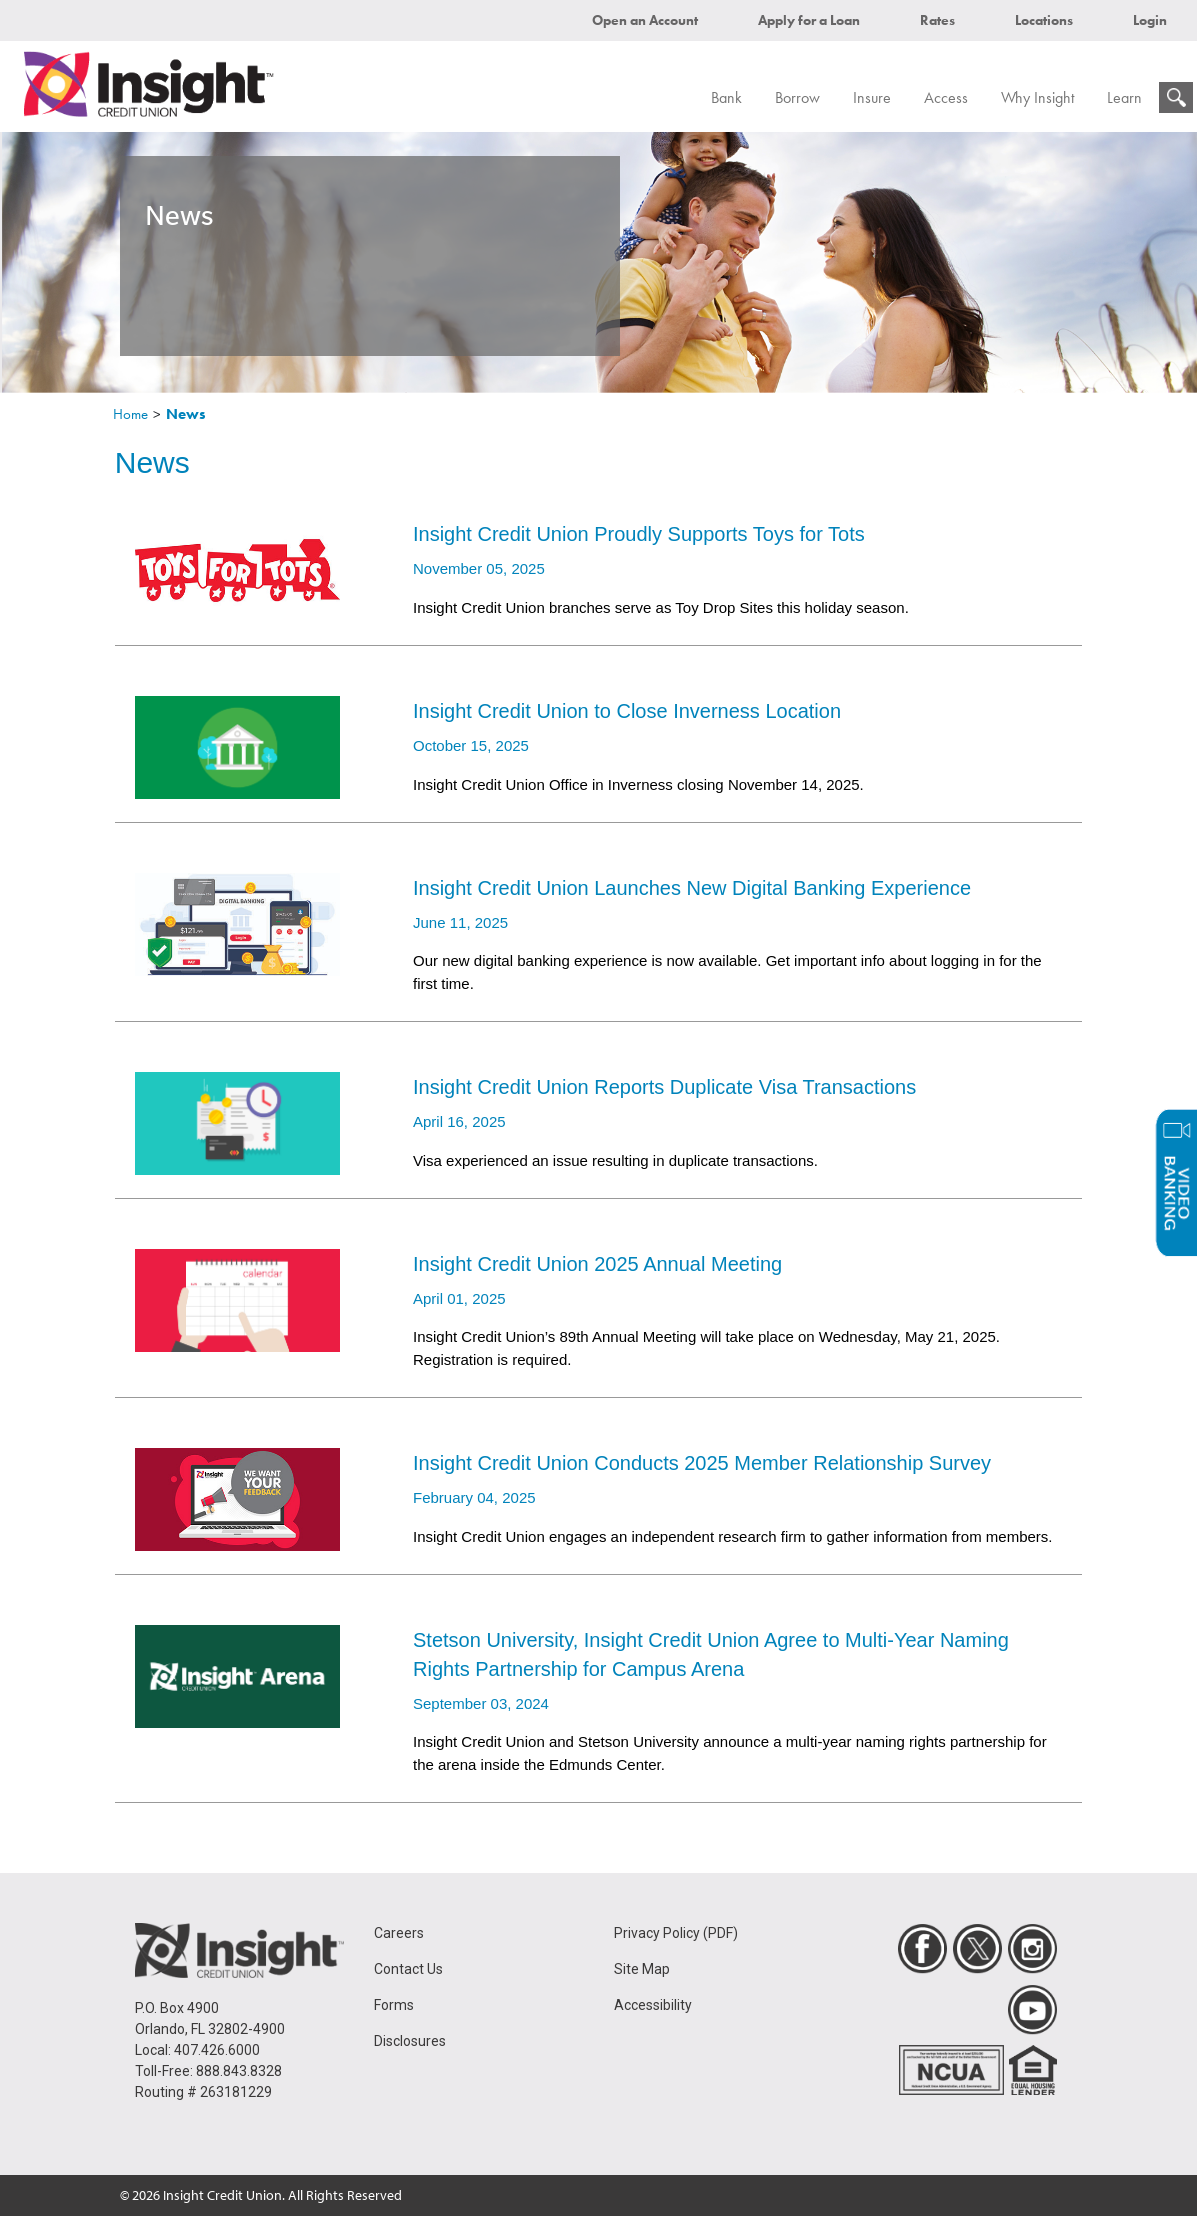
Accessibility (653, 2005)
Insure (872, 97)
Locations (1044, 20)
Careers (399, 1933)
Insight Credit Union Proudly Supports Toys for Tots (639, 534)
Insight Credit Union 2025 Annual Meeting (597, 1264)
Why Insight (1037, 97)
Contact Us (408, 1969)
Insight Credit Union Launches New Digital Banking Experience (692, 888)
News (186, 414)
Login (1150, 20)
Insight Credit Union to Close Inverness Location (627, 711)
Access (946, 97)
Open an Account (645, 20)
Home (130, 414)
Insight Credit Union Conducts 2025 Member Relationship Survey (702, 1463)
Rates (937, 20)
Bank (726, 97)
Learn (1124, 97)
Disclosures (410, 2041)
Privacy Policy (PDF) (676, 1933)
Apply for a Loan (809, 20)
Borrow (797, 97)
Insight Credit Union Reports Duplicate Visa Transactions (664, 1087)
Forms (394, 2005)
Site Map (642, 1969)
